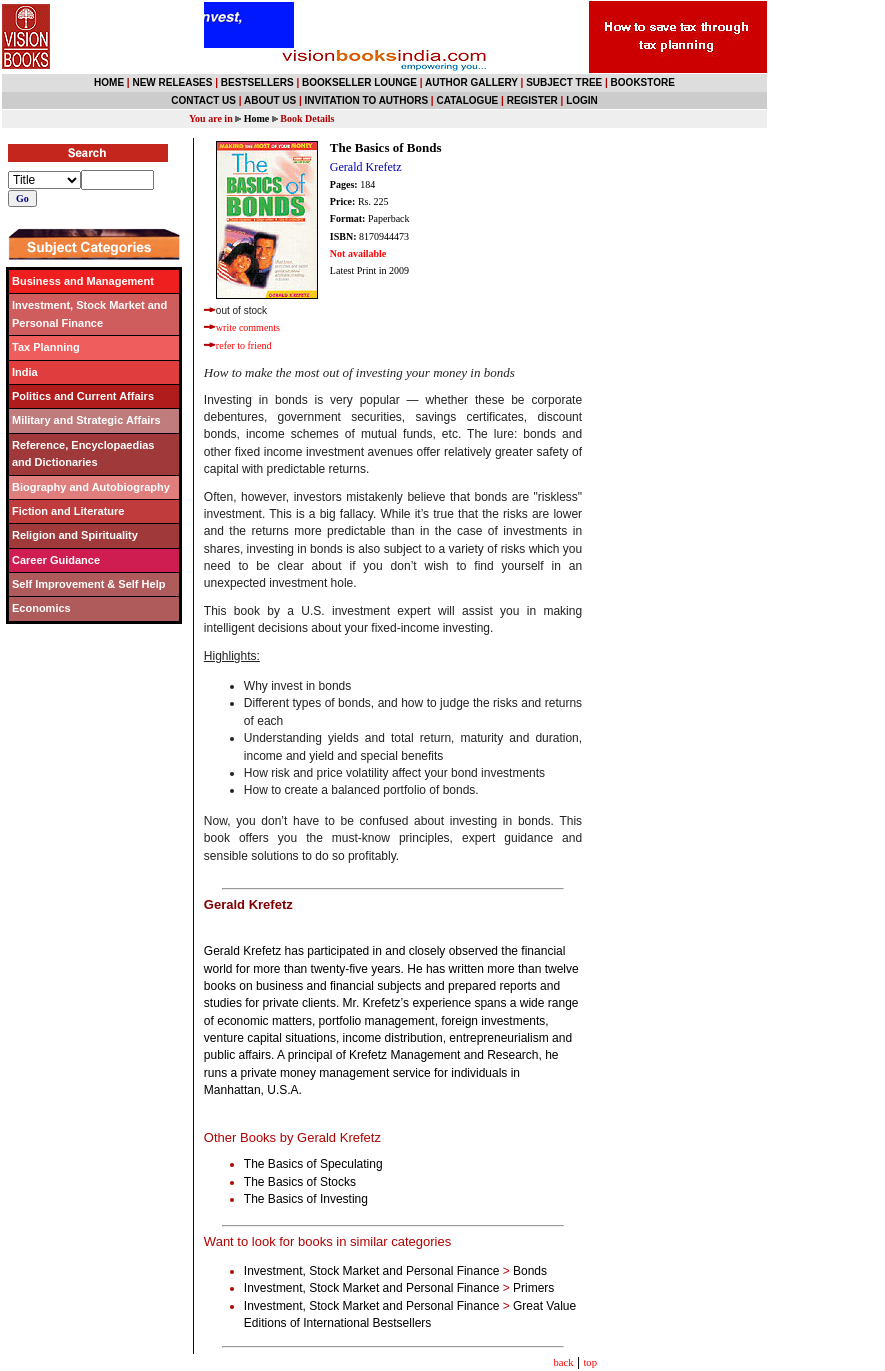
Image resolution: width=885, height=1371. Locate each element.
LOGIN (582, 100)
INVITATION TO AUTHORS (367, 100)
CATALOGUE (467, 100)
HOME (109, 82)
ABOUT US (270, 100)
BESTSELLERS (257, 82)
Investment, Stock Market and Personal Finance (371, 1271)
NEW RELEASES (172, 82)
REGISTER (532, 100)
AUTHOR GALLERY (471, 82)
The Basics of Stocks (301, 1182)
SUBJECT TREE (564, 82)
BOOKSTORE (643, 82)
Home (257, 118)
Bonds (530, 1271)
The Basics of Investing (307, 1199)
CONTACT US (203, 100)
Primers (533, 1288)
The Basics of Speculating (315, 1164)
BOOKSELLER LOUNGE (359, 82)
